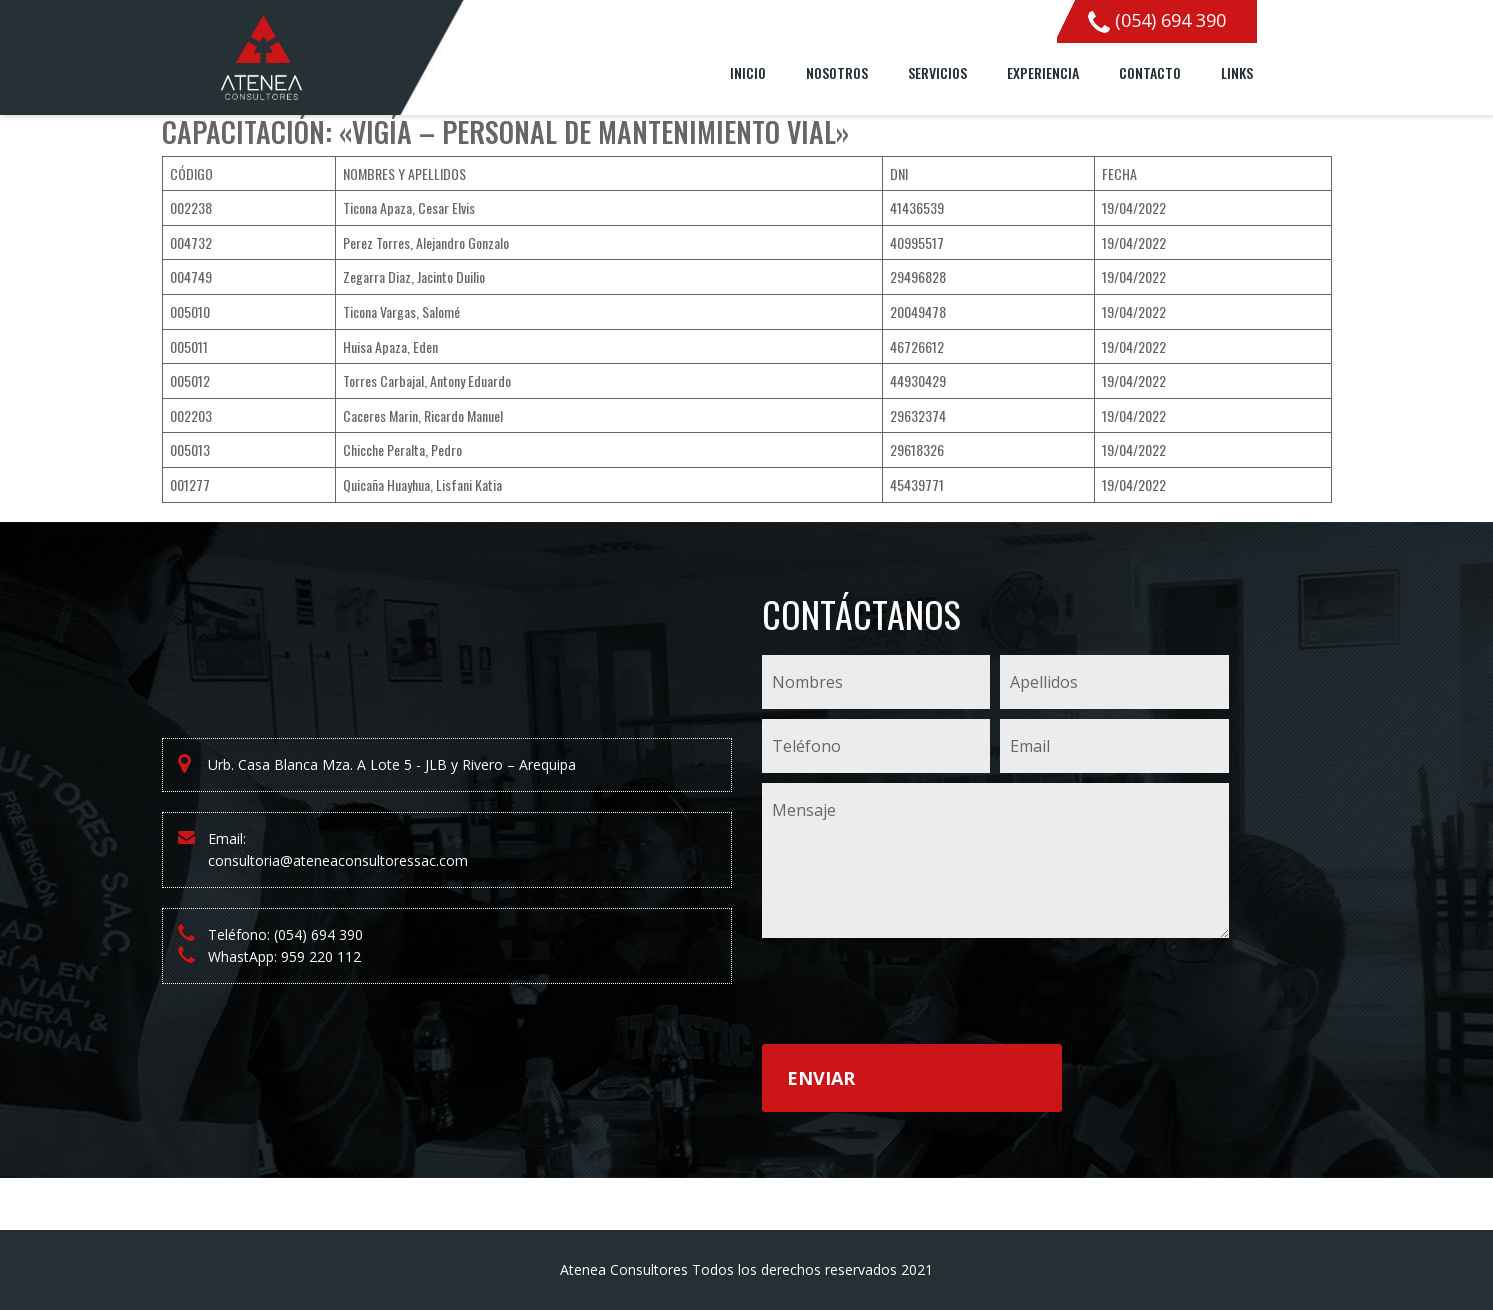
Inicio (748, 72)
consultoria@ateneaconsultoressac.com (338, 860)
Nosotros (837, 72)
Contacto (1150, 72)
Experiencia (1043, 72)
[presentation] (914, 995)
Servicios (937, 72)
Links (1237, 72)
